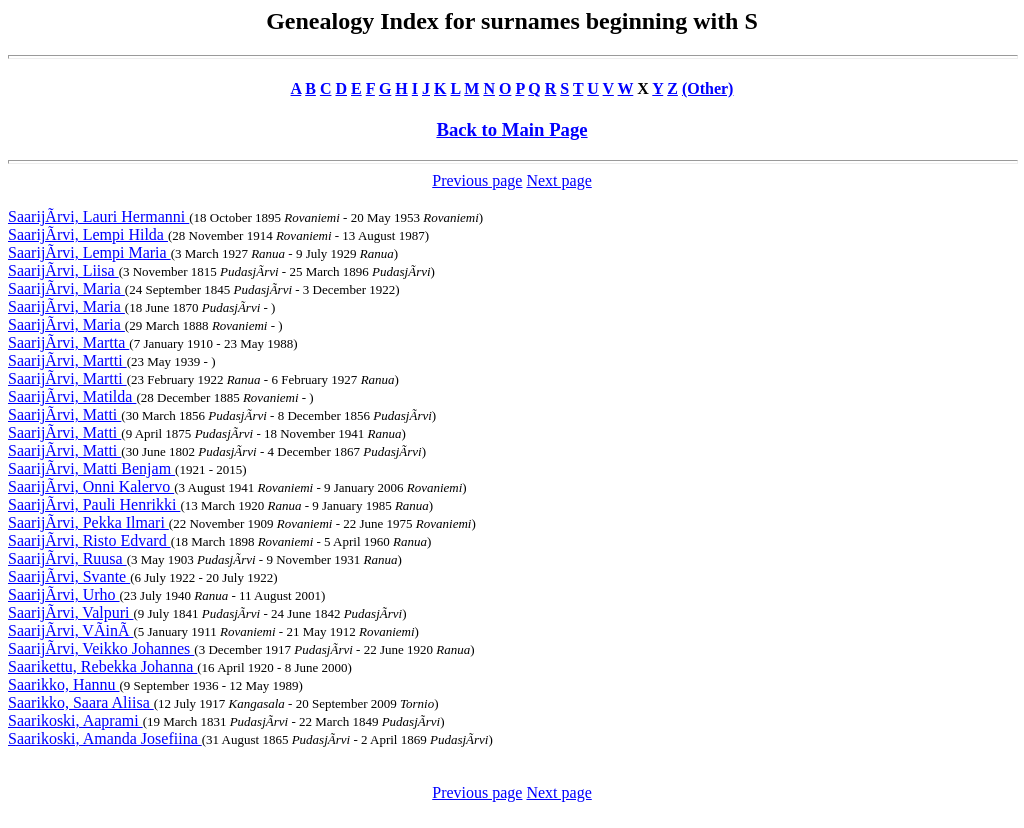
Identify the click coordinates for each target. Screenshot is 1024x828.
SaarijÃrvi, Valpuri (70, 612)
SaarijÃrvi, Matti (64, 414)
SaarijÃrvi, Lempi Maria (89, 252)
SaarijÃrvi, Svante (69, 576)
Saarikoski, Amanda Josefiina (105, 738)
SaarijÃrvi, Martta (68, 342)
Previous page (477, 180)
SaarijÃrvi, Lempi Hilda (88, 234)
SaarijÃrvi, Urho (64, 594)
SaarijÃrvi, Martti (67, 360)
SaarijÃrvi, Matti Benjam (91, 468)
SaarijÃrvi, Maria (66, 288)
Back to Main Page (511, 129)
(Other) (708, 88)
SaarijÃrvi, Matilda (72, 396)
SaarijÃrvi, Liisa (63, 270)
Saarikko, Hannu (64, 684)
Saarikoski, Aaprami (75, 720)
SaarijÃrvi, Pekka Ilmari (88, 522)
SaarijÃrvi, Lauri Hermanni (98, 216)
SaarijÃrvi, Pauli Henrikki (94, 504)
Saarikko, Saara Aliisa (81, 702)
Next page (558, 180)
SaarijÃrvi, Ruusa (67, 558)
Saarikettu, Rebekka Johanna (102, 666)
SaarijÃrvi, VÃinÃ (70, 630)
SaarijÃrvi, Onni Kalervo (91, 486)
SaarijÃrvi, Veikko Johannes (101, 648)
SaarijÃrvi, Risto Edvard (89, 540)
